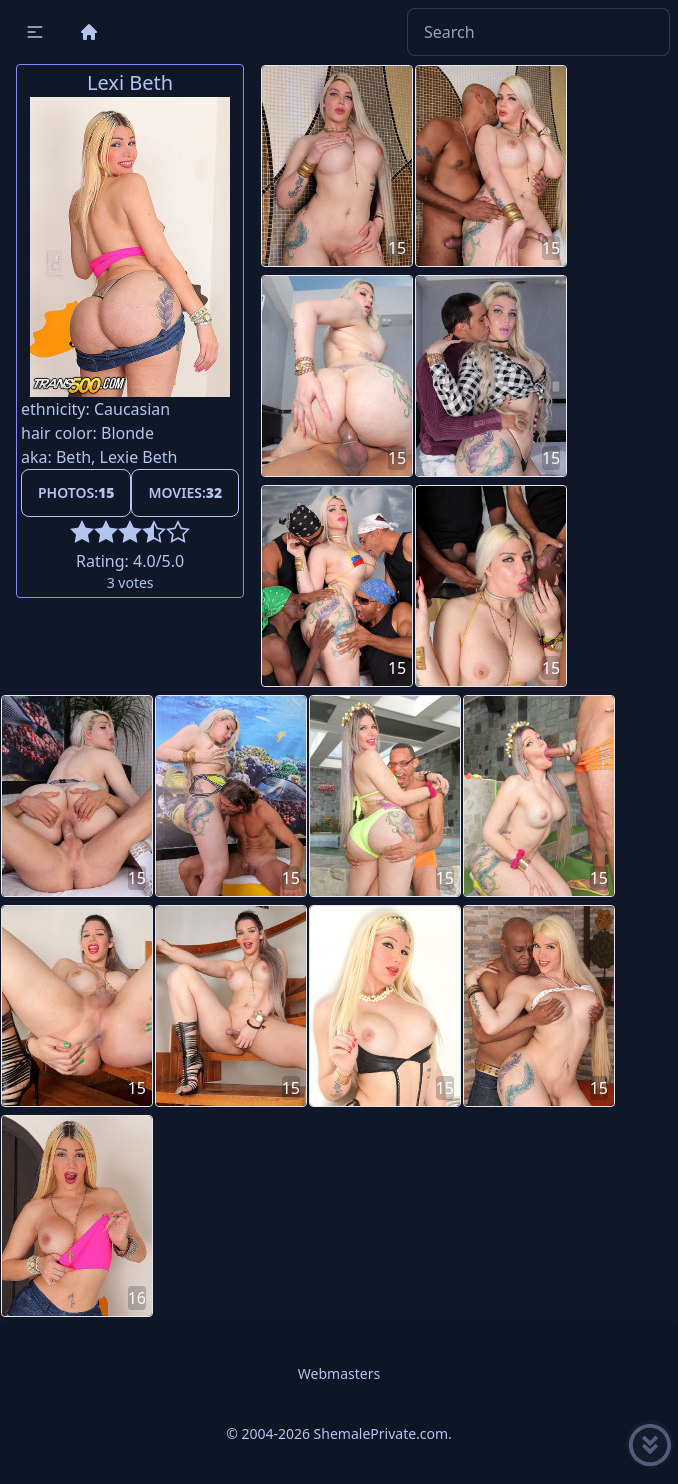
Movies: (185, 492)
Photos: (76, 492)
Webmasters (339, 1373)
